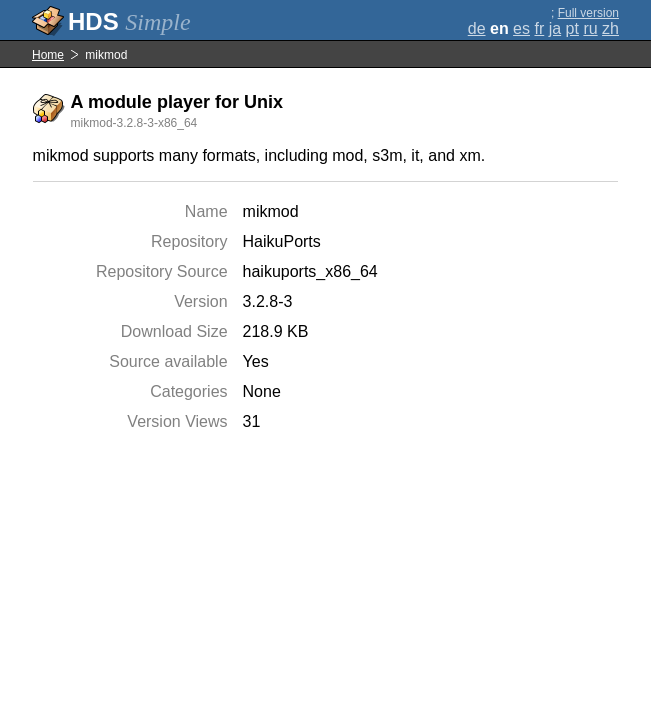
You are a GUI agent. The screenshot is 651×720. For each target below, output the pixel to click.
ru (590, 28)
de (477, 28)
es (521, 28)
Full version (588, 13)
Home (48, 55)
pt (572, 28)
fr (539, 28)
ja (555, 28)
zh (610, 28)
